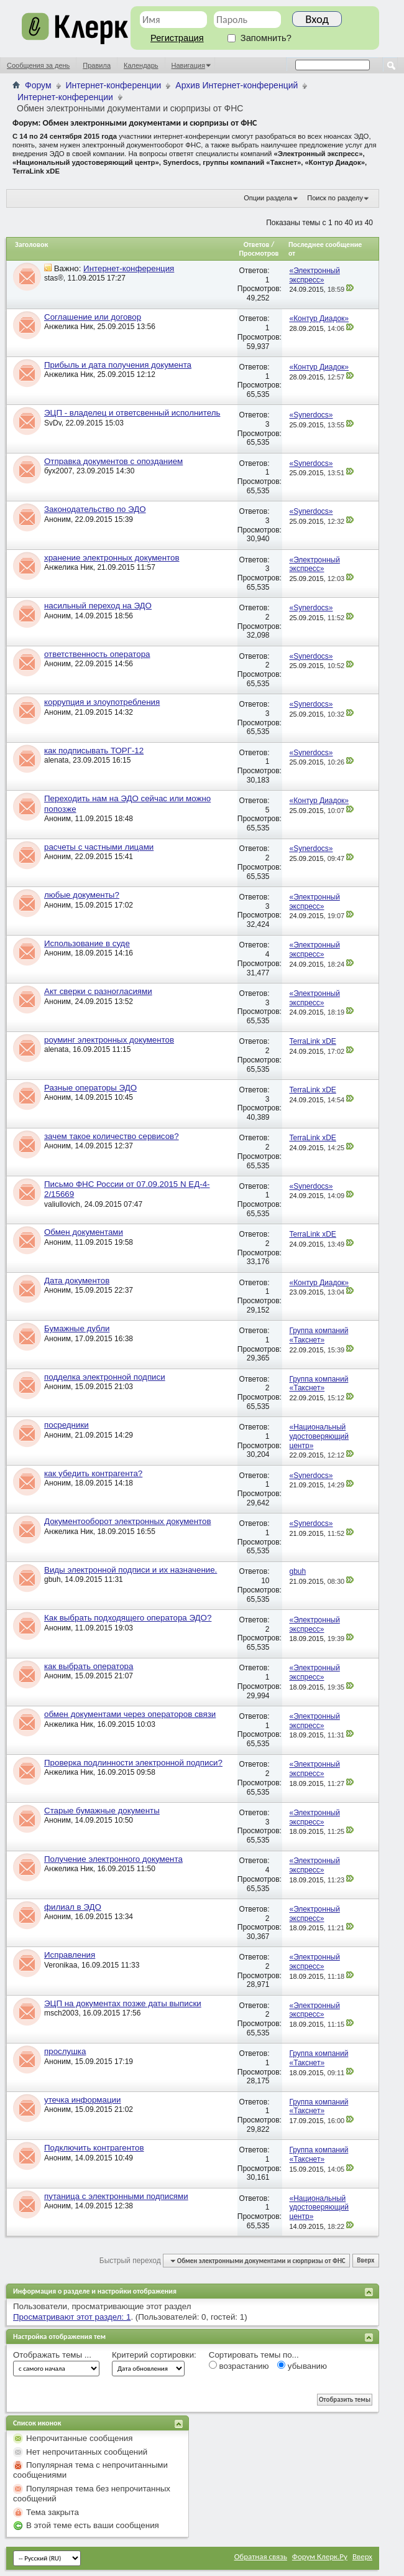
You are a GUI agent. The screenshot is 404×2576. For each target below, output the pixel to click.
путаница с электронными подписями (116, 2196)
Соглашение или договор (92, 317)
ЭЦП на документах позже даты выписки (122, 2003)
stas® (53, 278)
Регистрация (177, 38)
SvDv (53, 423)
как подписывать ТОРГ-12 (94, 750)
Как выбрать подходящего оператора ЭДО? (127, 1617)
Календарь (141, 65)
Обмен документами (83, 1232)
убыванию (302, 2366)
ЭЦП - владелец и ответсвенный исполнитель (132, 412)
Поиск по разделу (335, 198)
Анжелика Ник (68, 326)
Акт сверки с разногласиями (98, 991)
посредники (66, 1425)
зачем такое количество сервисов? (111, 1136)
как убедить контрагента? (93, 1473)
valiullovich (62, 1204)
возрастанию (239, 2366)
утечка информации (82, 2099)
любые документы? (81, 895)
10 (265, 1580)
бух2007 (58, 471)
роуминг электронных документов (109, 1039)
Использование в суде (87, 943)
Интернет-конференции (114, 85)
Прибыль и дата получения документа (117, 365)
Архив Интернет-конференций (236, 85)
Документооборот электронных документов (127, 1521)
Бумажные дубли (76, 1328)
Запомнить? (259, 38)
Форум (38, 85)
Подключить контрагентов (94, 2147)
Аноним (57, 519)
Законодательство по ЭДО (95, 509)
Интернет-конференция (128, 268)
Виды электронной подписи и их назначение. (130, 1569)
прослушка (65, 2051)
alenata (56, 760)
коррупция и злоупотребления (102, 702)
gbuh (52, 1579)
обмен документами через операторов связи (130, 1714)
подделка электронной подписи (104, 1377)
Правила (97, 65)
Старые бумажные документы (102, 1810)
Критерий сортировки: (154, 2355)
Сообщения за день (38, 65)
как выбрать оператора (88, 1666)
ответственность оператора (97, 654)
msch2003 (61, 2013)
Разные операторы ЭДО (90, 1087)
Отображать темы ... (52, 2355)
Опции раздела (268, 198)
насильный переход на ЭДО (98, 605)
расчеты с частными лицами (99, 847)
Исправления (69, 1955)
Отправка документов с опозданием (113, 461)
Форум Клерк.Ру (319, 2556)
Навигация (188, 65)
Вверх (365, 2261)
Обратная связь (260, 2556)
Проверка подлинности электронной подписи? (133, 1762)
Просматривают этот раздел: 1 (72, 2317)
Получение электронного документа (113, 1859)
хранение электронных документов (112, 557)
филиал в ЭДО (72, 1907)
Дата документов (76, 1280)
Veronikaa (60, 1965)
